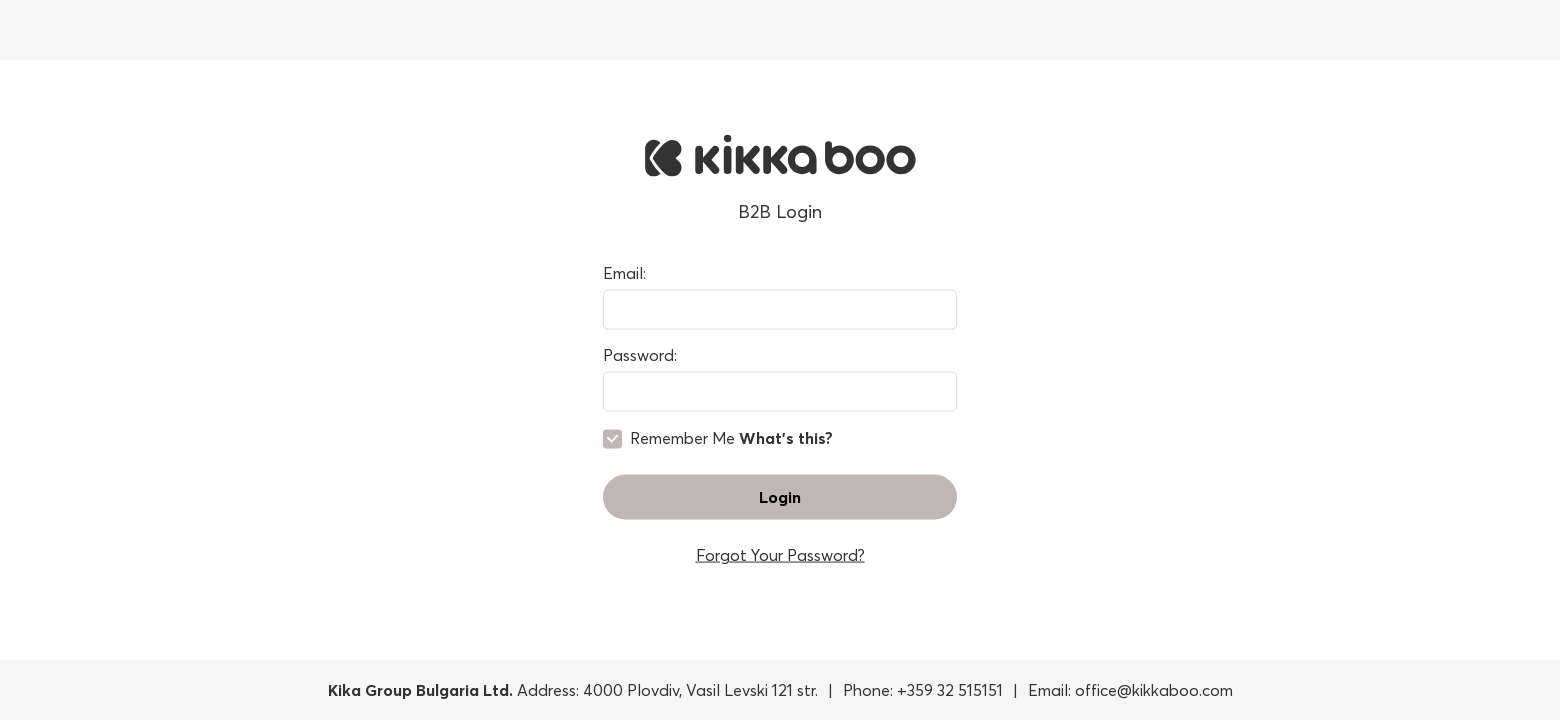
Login (780, 496)
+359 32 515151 (950, 690)
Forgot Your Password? (780, 554)
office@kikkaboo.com (1154, 690)
